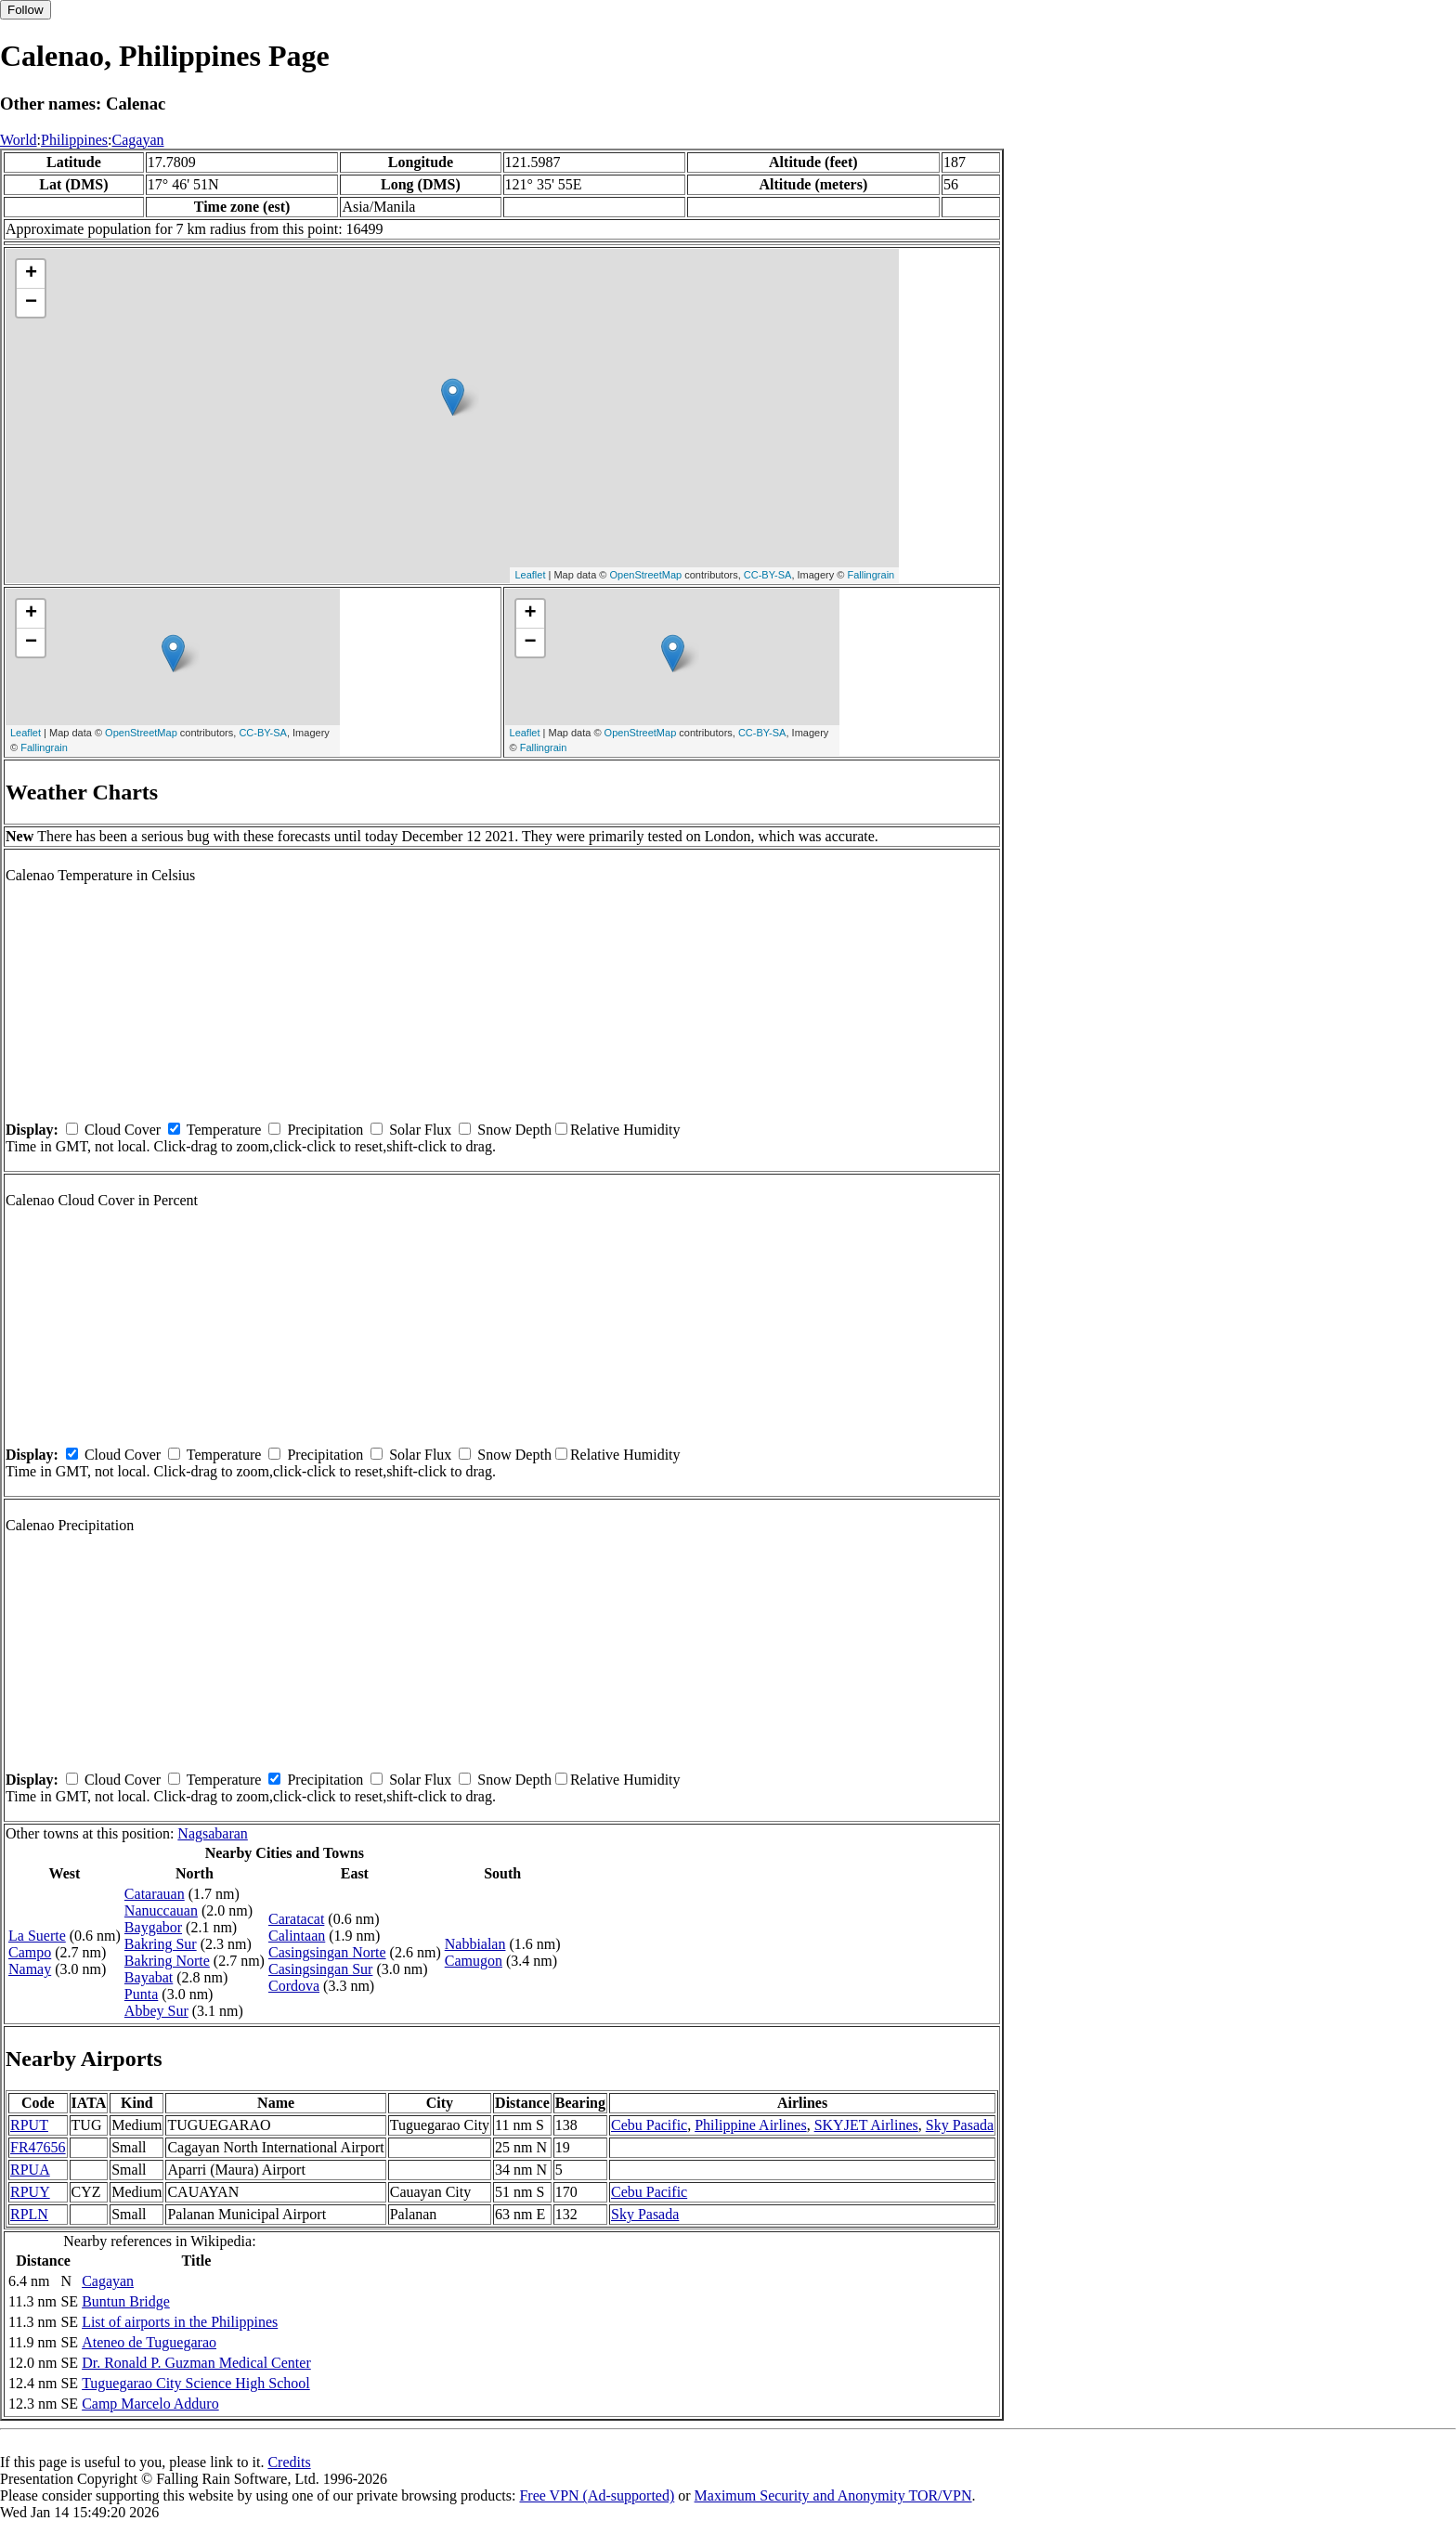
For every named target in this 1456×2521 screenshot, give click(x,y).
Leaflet (529, 574)
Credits (288, 2462)
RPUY (30, 2192)
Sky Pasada (960, 2125)
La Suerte (37, 1935)
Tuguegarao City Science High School (196, 2383)
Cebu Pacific (649, 2125)
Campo (29, 1952)
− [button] (31, 303)
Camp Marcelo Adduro (150, 2403)
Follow (25, 10)
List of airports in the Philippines (180, 2322)
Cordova (293, 1986)
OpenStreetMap (646, 574)
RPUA (30, 2169)
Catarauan (154, 1894)
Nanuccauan (161, 1910)
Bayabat (148, 1977)
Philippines (74, 140)
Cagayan (138, 140)
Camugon (473, 1961)
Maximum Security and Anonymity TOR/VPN (833, 2495)
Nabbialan (475, 1944)
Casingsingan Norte (327, 1952)
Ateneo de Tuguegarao (149, 2342)
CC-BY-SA (768, 574)
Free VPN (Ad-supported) (596, 2495)
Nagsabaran (212, 1833)
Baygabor (153, 1927)
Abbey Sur (156, 2011)
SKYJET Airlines (866, 2125)
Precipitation (325, 1129)
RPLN (29, 2214)
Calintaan (296, 1935)
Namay (29, 1969)
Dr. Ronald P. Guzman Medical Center (196, 2363)
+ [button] (31, 274)
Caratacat (296, 1919)
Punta (141, 1994)
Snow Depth (514, 1129)
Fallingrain (870, 574)
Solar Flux (420, 1129)
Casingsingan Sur (320, 1969)
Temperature (224, 1129)
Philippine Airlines (750, 2125)
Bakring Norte (167, 1961)
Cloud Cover (122, 1129)
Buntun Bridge (126, 2301)
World (18, 140)
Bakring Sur (160, 1944)
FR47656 (38, 2147)
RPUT (29, 2125)
